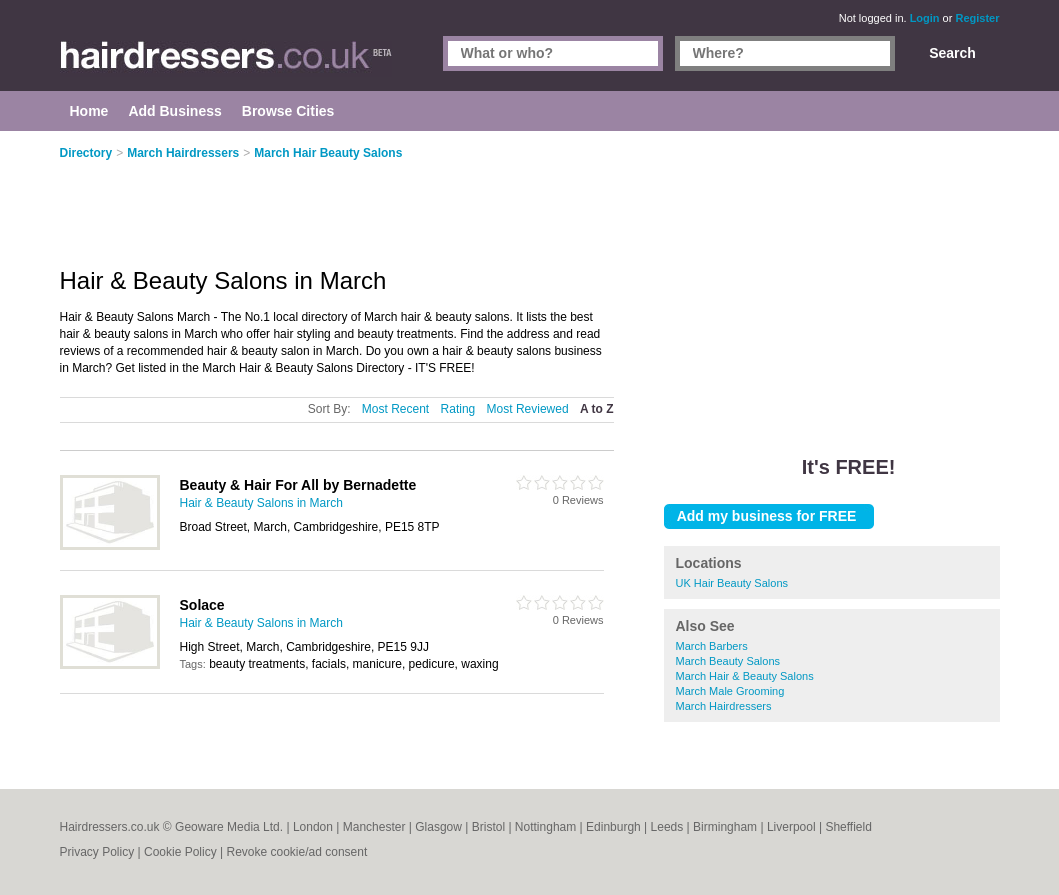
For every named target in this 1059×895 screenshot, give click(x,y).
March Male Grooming (730, 691)
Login (925, 18)
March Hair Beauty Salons (328, 153)
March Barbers (712, 646)
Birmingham (725, 827)
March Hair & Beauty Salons (745, 676)
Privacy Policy (97, 852)
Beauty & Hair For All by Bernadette (298, 485)
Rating (458, 409)
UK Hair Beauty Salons (732, 583)
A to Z (597, 409)
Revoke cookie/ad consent (296, 852)
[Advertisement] (832, 280)
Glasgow (438, 827)
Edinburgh (613, 827)
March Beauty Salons (728, 661)
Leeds (667, 827)
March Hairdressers (724, 706)
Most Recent (395, 409)
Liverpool (791, 827)
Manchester (374, 827)
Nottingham (545, 827)
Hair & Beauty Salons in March (261, 503)
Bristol (488, 827)
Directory (86, 153)
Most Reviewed (528, 409)
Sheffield (848, 827)
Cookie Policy (180, 852)
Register (977, 18)
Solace (202, 605)
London (313, 827)
